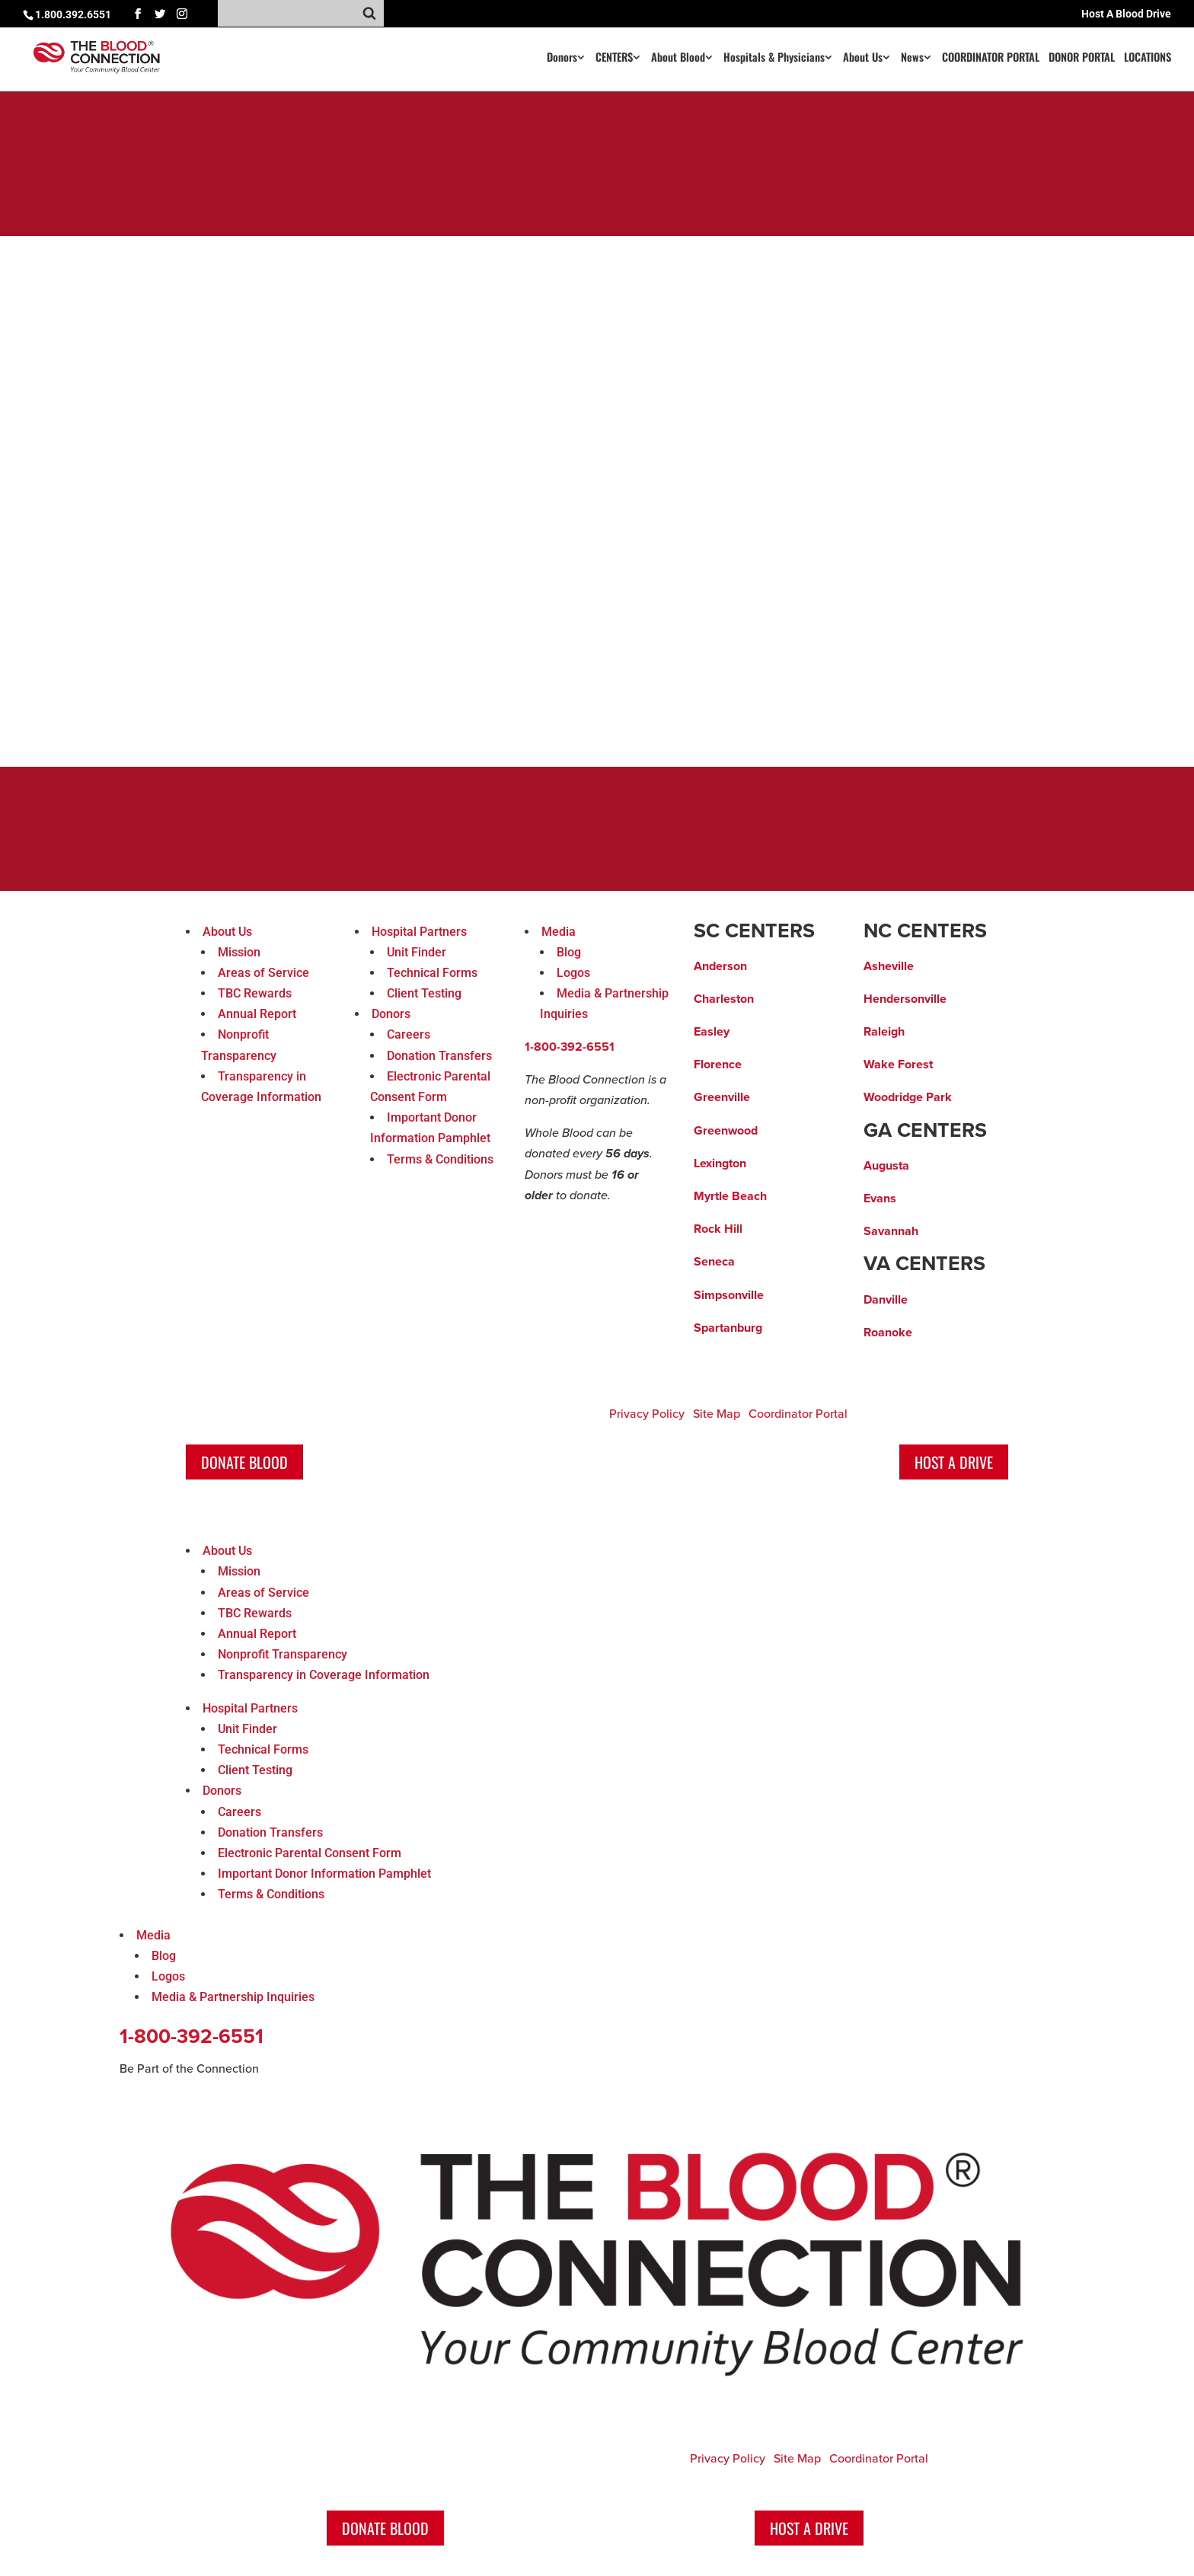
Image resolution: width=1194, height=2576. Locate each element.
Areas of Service (263, 973)
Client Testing (424, 993)
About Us (863, 58)
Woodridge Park (908, 1097)
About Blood (678, 58)
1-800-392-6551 (570, 1047)
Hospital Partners (419, 931)
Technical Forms (432, 973)
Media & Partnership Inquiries (233, 1997)
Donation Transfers (439, 1056)
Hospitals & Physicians (774, 58)
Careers (408, 1034)
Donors (562, 58)
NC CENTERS (925, 931)
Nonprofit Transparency (282, 1654)
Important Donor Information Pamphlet (324, 1873)
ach (757, 1196)
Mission (239, 952)
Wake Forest (898, 1064)
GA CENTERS (925, 1131)
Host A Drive (954, 1462)
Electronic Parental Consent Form (309, 1853)
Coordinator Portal (798, 1414)
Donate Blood (244, 1462)
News (912, 58)
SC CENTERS (754, 931)
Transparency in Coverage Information (323, 1675)
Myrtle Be (720, 1196)
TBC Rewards (255, 993)
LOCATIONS (1147, 58)
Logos (573, 973)
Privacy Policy (647, 1414)
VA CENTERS (924, 1264)
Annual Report (257, 1014)
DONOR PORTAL (1082, 58)
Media (558, 931)
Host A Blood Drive (1126, 14)
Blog (569, 952)
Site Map (716, 1414)
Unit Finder (416, 952)
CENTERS (614, 58)
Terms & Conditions (440, 1159)
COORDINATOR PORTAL (990, 58)
